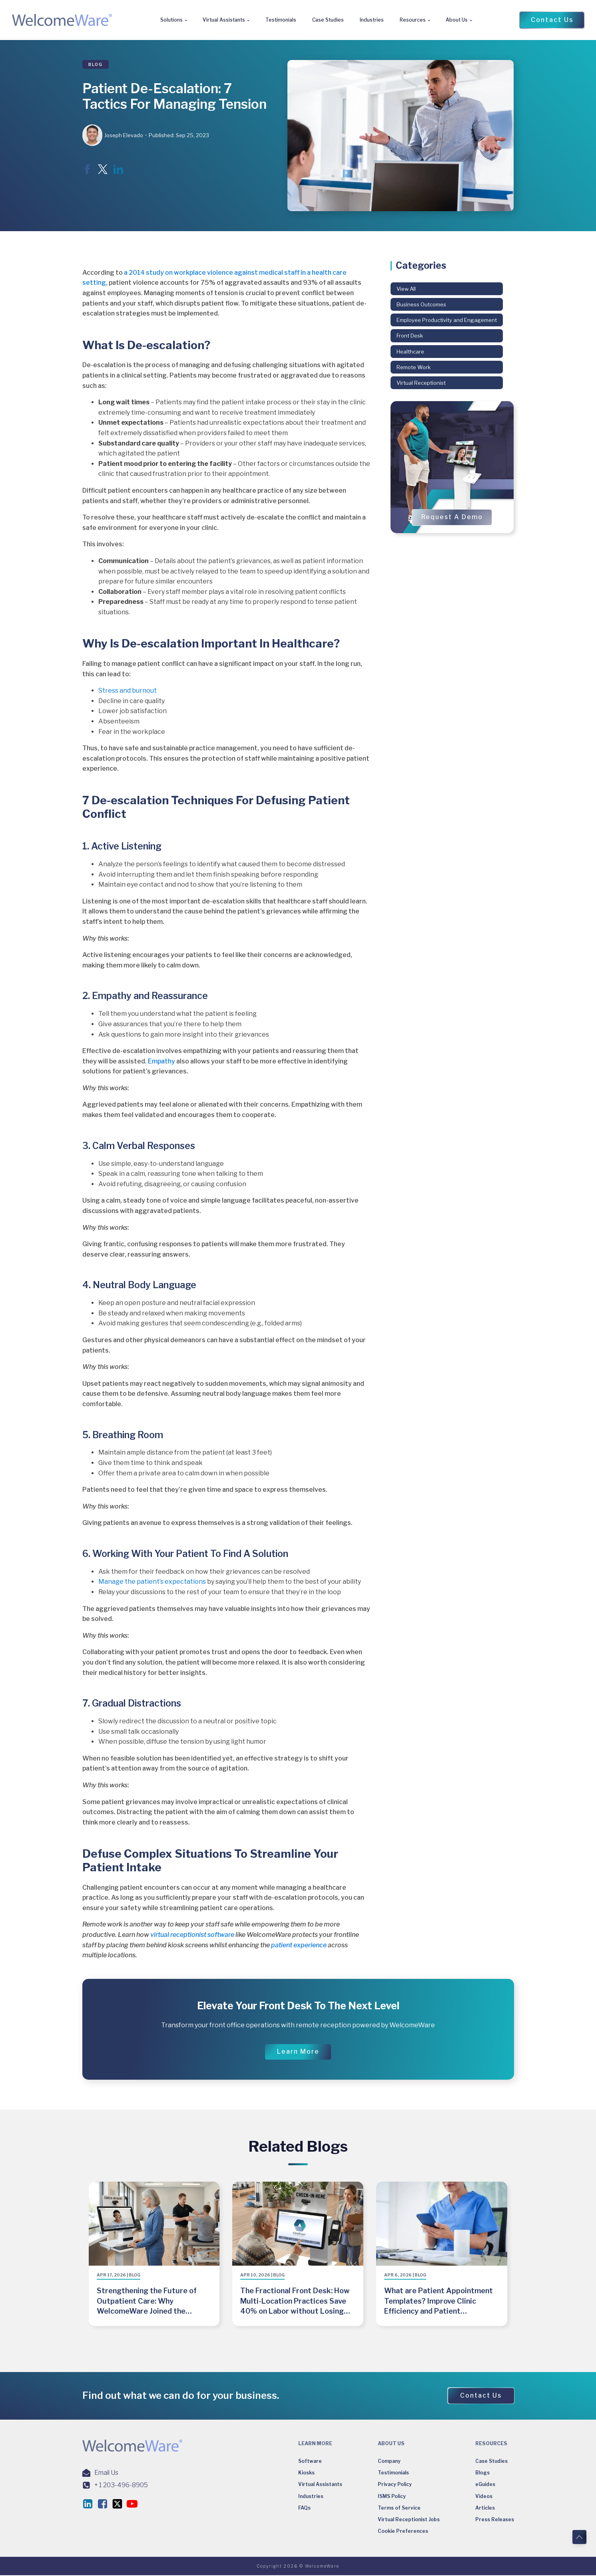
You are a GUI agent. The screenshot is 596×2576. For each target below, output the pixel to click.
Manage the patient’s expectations (152, 1581)
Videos (483, 2497)
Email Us (106, 2473)
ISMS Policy (392, 2497)
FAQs (304, 2508)
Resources (413, 20)
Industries (372, 20)
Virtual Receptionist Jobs (409, 2520)
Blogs (482, 2473)
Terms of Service (399, 2508)
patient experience (299, 1945)
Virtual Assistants (224, 20)
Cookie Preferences (403, 2532)
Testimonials (280, 20)
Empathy (161, 1061)
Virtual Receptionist (421, 383)
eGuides (485, 2485)
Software (310, 2462)
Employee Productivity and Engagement (447, 320)
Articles (485, 2508)
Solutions (171, 20)
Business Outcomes (421, 304)
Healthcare (410, 351)
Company (389, 2462)
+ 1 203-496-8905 (121, 2485)
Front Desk (410, 335)
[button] (552, 20)
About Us (457, 20)
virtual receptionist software (192, 1934)
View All (406, 289)
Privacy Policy (395, 2485)
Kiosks (306, 2473)
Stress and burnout (127, 690)
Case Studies (328, 20)
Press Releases (494, 2520)
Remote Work (414, 367)
